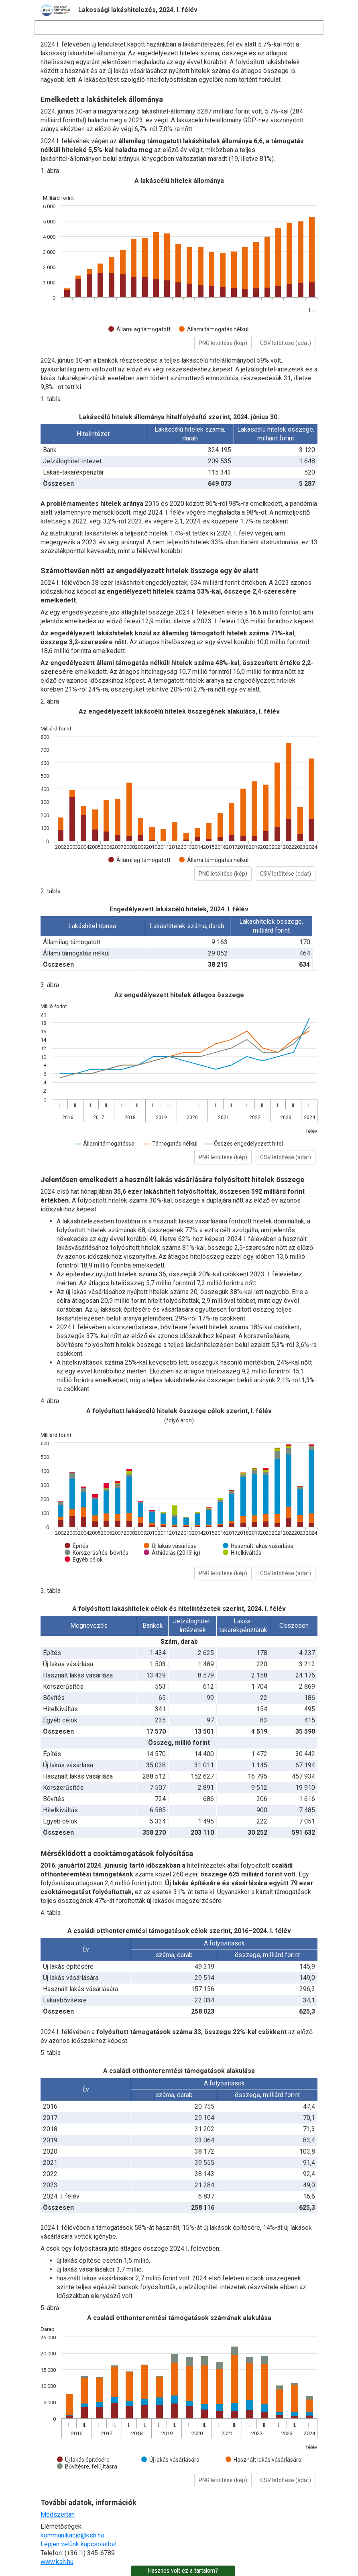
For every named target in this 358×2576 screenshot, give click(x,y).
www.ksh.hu (57, 2562)
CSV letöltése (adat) (285, 343)
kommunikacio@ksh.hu (72, 2535)
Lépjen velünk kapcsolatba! (79, 2544)
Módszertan (58, 2514)
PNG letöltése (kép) (223, 343)
